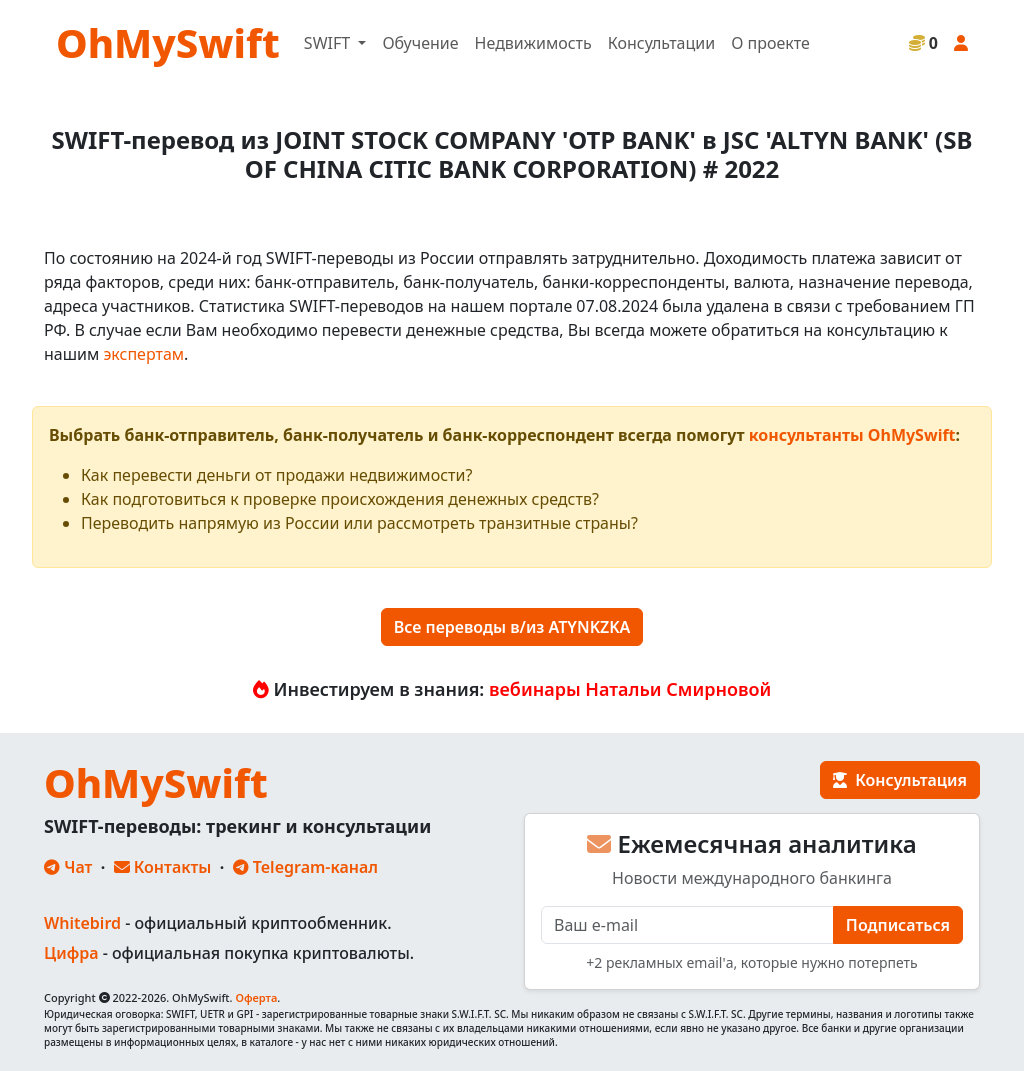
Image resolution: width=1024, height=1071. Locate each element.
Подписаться (898, 925)
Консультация (900, 780)
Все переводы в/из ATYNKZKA (512, 627)
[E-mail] (687, 925)
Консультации (661, 43)
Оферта (256, 997)
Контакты (163, 867)
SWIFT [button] (329, 43)
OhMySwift (168, 42)
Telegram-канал (305, 867)
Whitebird (82, 923)
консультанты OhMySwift (852, 435)
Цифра (71, 953)
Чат (68, 867)
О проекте (770, 43)
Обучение (420, 43)
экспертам (143, 354)
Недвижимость (533, 43)
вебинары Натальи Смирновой (630, 689)
